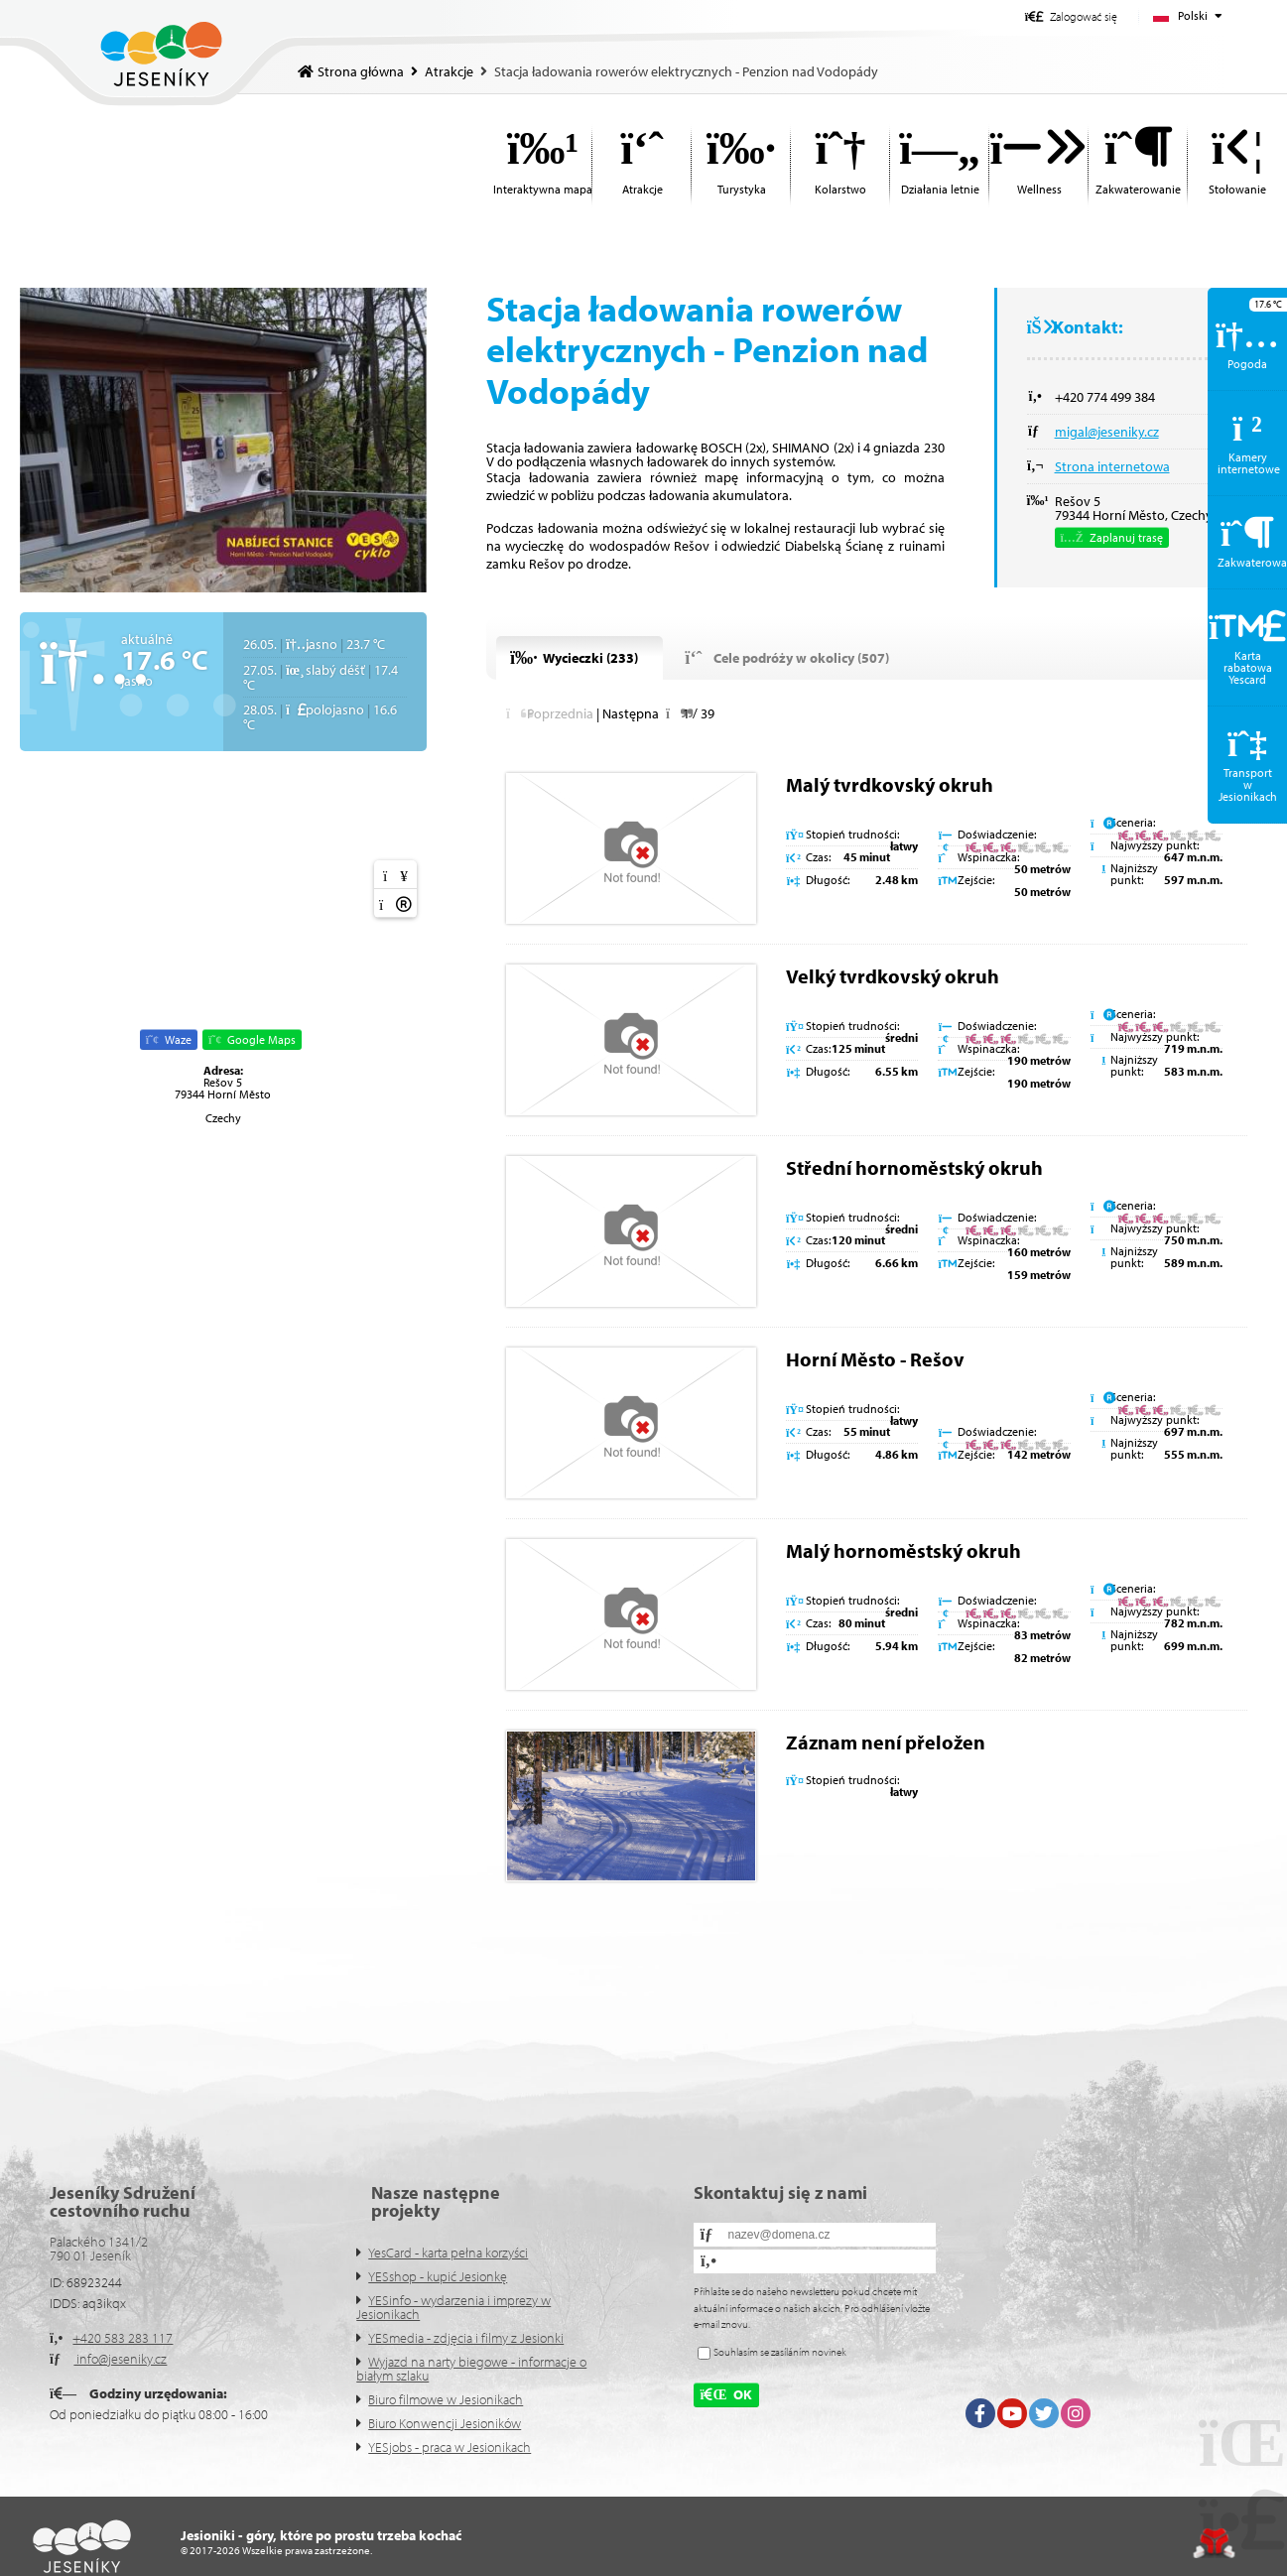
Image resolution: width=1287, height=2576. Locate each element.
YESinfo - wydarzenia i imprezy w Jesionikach (453, 2307)
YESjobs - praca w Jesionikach (449, 2447)
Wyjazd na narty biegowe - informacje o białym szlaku (471, 2368)
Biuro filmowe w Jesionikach (445, 2399)
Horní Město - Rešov (875, 1359)
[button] (1071, 16)
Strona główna (161, 54)
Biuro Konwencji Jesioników (444, 2423)
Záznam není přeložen (885, 1742)
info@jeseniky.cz (120, 2359)
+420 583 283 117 (122, 2338)
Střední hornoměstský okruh (914, 1167)
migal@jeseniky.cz (1107, 432)
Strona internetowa (1112, 466)
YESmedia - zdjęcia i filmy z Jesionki (466, 2338)
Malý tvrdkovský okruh (889, 784)
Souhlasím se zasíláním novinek (779, 2352)
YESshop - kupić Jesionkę (437, 2276)
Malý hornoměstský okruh (903, 1550)
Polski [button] (1193, 15)
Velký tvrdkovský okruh (892, 976)
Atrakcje (449, 71)
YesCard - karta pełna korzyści (448, 2252)
